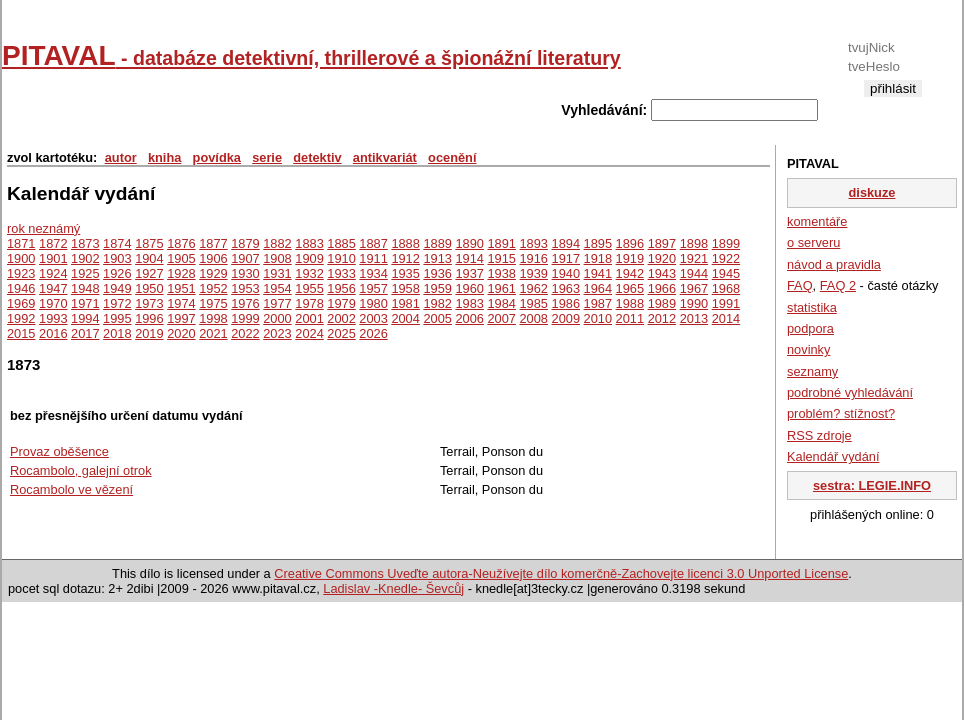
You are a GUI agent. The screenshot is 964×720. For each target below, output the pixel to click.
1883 (309, 243)
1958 (405, 288)
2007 (501, 318)
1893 (534, 243)
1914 (469, 258)
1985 (534, 303)
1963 (566, 288)
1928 (181, 273)
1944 (694, 273)
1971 (85, 303)
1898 (694, 243)
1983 (469, 303)
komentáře (817, 221)
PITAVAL (311, 55)
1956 (341, 288)
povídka (217, 157)
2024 (309, 333)
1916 (534, 258)
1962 (534, 288)
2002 (341, 318)
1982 (437, 303)
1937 (469, 273)
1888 (405, 243)
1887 (373, 243)
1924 (53, 273)
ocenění (452, 157)
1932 (309, 273)
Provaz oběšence (59, 451)
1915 (501, 258)
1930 (245, 273)
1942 (630, 273)
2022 (245, 333)
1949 (117, 288)
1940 (566, 273)
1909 (309, 258)
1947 (53, 288)
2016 (53, 333)
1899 (726, 243)
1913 (437, 258)
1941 (598, 273)
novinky (808, 349)
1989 (662, 303)
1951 (181, 288)
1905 (181, 258)
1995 (117, 318)
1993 (53, 318)
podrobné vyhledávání (850, 392)
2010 (598, 318)
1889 (437, 243)
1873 (85, 243)
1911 (373, 258)
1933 (341, 273)
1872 (53, 243)
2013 (694, 318)
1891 (501, 243)
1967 (694, 288)
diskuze (872, 192)
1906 (213, 258)
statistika (812, 307)
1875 (149, 243)
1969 (21, 303)
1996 (149, 318)
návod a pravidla (834, 264)
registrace (892, 104)
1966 (662, 288)
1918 (598, 258)
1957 (373, 288)
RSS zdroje (819, 435)
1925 (85, 273)
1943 (662, 273)
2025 (341, 333)
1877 (213, 243)
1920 (662, 258)
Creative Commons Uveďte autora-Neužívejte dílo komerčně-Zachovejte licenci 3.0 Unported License (561, 573)
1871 (21, 243)
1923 (21, 273)
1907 (245, 258)
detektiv (317, 157)
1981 (405, 303)
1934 (373, 273)
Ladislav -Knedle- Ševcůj (393, 588)
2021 (213, 333)
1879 (245, 243)
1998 (213, 318)
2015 (21, 333)
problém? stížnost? (841, 413)
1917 (566, 258)
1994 (85, 318)
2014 (726, 318)
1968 (726, 288)
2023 (277, 333)
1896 (630, 243)
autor (121, 157)
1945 (726, 273)
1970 (53, 303)
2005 (437, 318)
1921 (694, 258)
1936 (437, 273)
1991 (726, 303)
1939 (534, 273)
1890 (469, 243)
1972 (117, 303)
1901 (53, 258)
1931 (277, 273)
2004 (405, 318)
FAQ (800, 285)
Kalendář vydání (833, 456)
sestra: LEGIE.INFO (872, 485)
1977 (277, 303)
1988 (630, 303)
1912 (405, 258)
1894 (566, 243)
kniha (164, 157)
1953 (245, 288)
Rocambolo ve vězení (71, 489)
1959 (437, 288)
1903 (117, 258)
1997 (181, 318)
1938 (501, 273)
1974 (181, 303)
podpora (810, 328)
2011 (630, 318)
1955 (309, 288)
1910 (341, 258)
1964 (598, 288)
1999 (245, 318)
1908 (277, 258)
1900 (21, 258)
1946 (21, 288)
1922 (726, 258)
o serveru (813, 242)
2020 (181, 333)
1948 (85, 288)
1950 (149, 288)
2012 (662, 318)
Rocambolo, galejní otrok (81, 470)
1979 (341, 303)
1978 (309, 303)
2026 (373, 333)
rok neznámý (43, 228)
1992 (21, 318)
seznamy (812, 371)
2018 (117, 333)
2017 (85, 333)
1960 (469, 288)
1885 (341, 243)
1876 (181, 243)
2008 (534, 318)
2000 (277, 318)
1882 (277, 243)
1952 (213, 288)
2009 (566, 318)
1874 (117, 243)
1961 (501, 288)
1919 (630, 258)
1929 (213, 273)
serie (267, 157)
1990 (694, 303)
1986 (566, 303)
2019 (149, 333)
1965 (630, 288)
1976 (245, 303)
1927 (149, 273)
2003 (373, 318)
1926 (117, 273)
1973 (149, 303)
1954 (277, 288)
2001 (309, 318)
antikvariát (385, 157)
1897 (662, 243)
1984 (501, 303)
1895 (598, 243)
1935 (405, 273)
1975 (213, 303)
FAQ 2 (838, 285)
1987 (598, 303)
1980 (373, 303)
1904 (149, 258)
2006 (469, 318)
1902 (85, 258)
